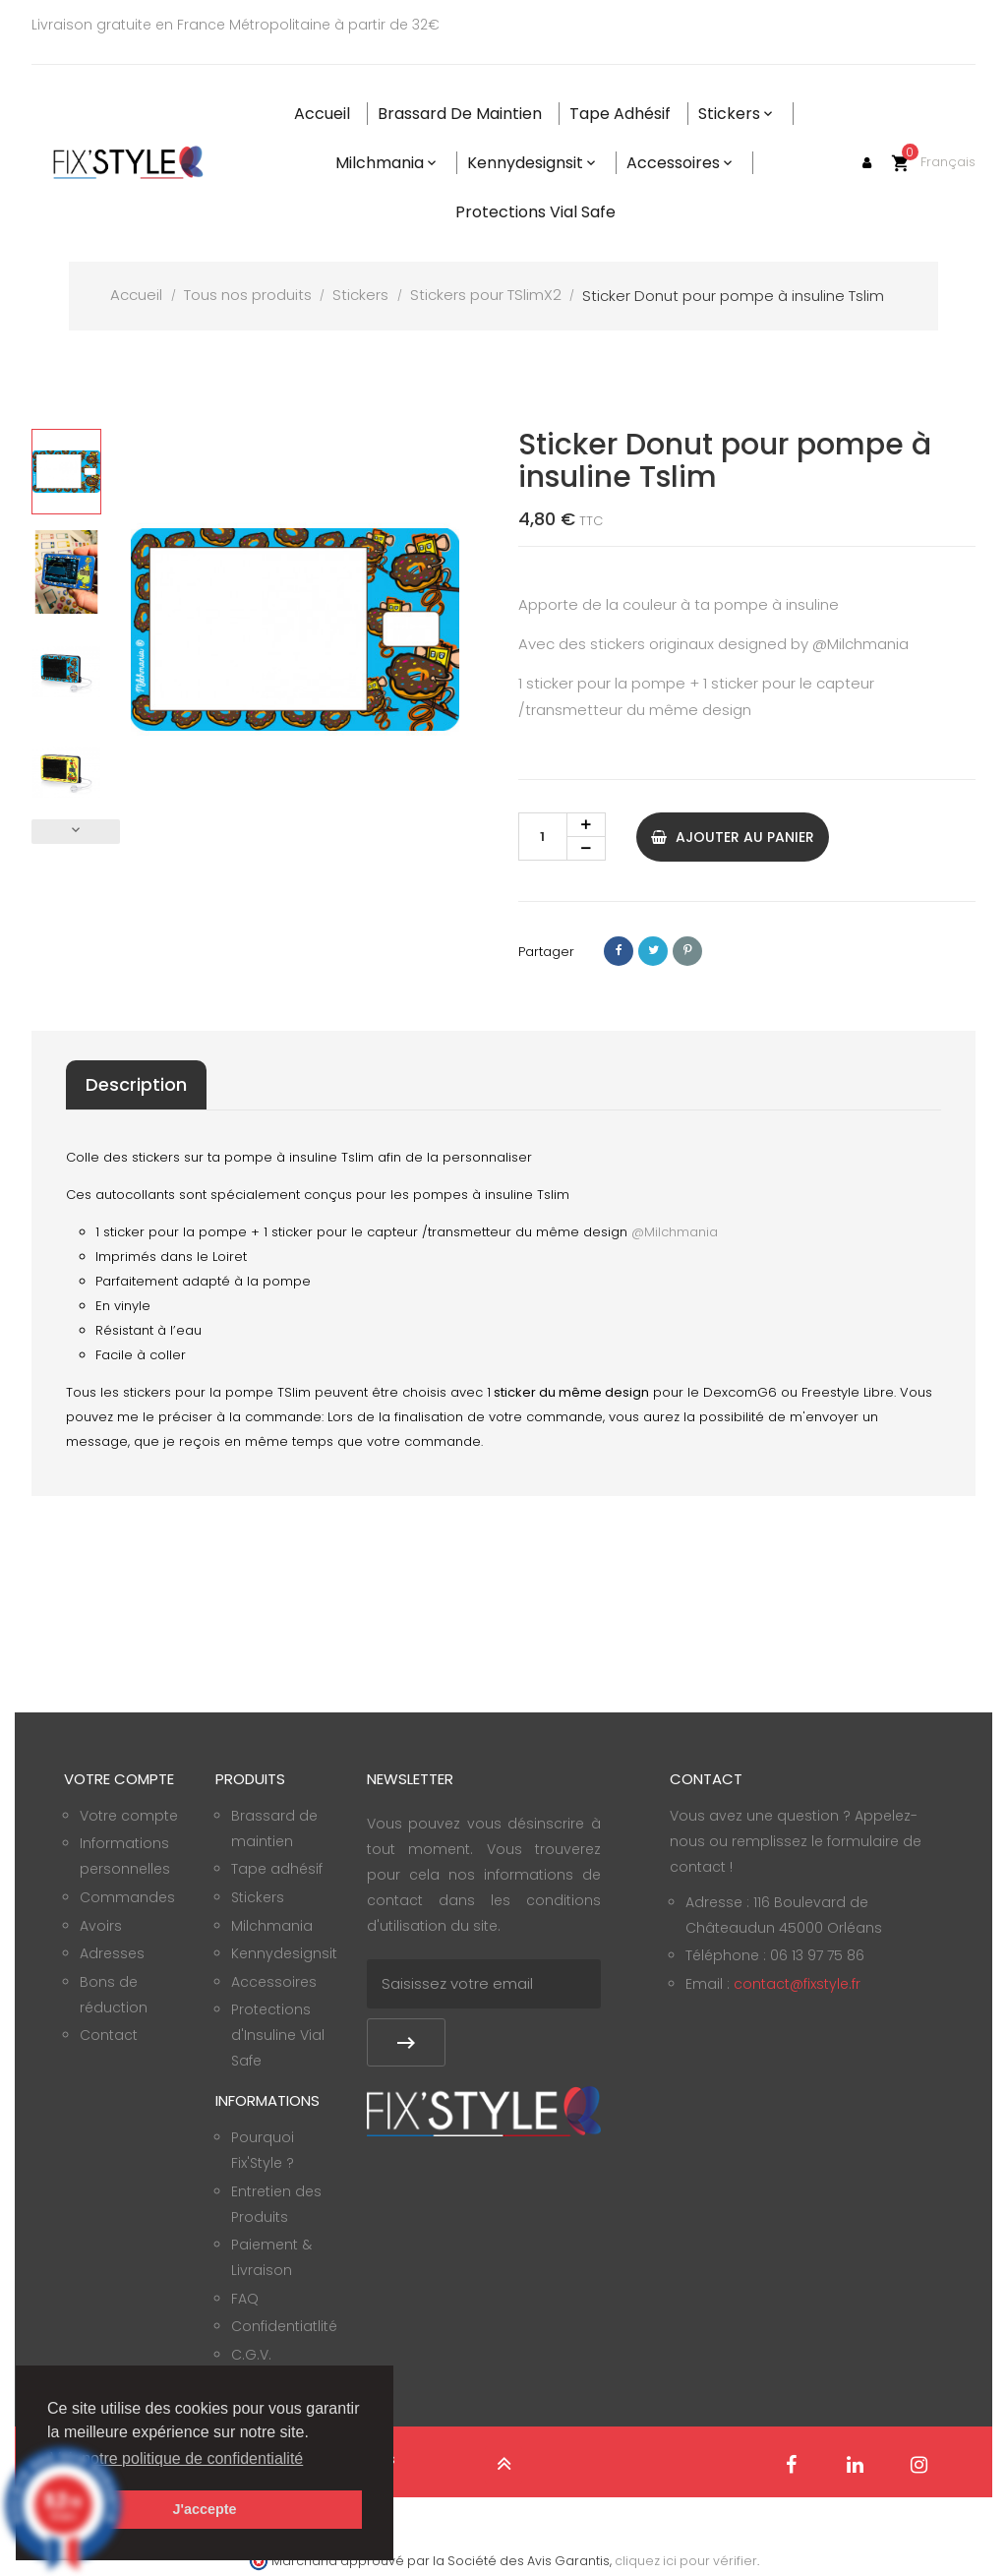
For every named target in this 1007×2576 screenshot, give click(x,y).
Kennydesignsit (284, 1953)
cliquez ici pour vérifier (686, 2560)
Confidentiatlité (284, 2326)
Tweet (653, 951)
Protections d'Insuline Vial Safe (278, 2035)
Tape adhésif (277, 1869)
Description (136, 1084)
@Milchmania (860, 643)
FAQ (245, 2298)
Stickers (257, 1897)
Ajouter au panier (732, 837)
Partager (618, 951)
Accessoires (274, 1982)
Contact (109, 2035)
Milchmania (272, 1926)
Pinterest (687, 951)
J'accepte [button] (204, 2509)
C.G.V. (251, 2355)
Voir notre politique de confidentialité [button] (176, 2458)
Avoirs (101, 1926)
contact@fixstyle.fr (797, 1984)
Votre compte (129, 1816)
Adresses (112, 1953)
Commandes (127, 1897)
